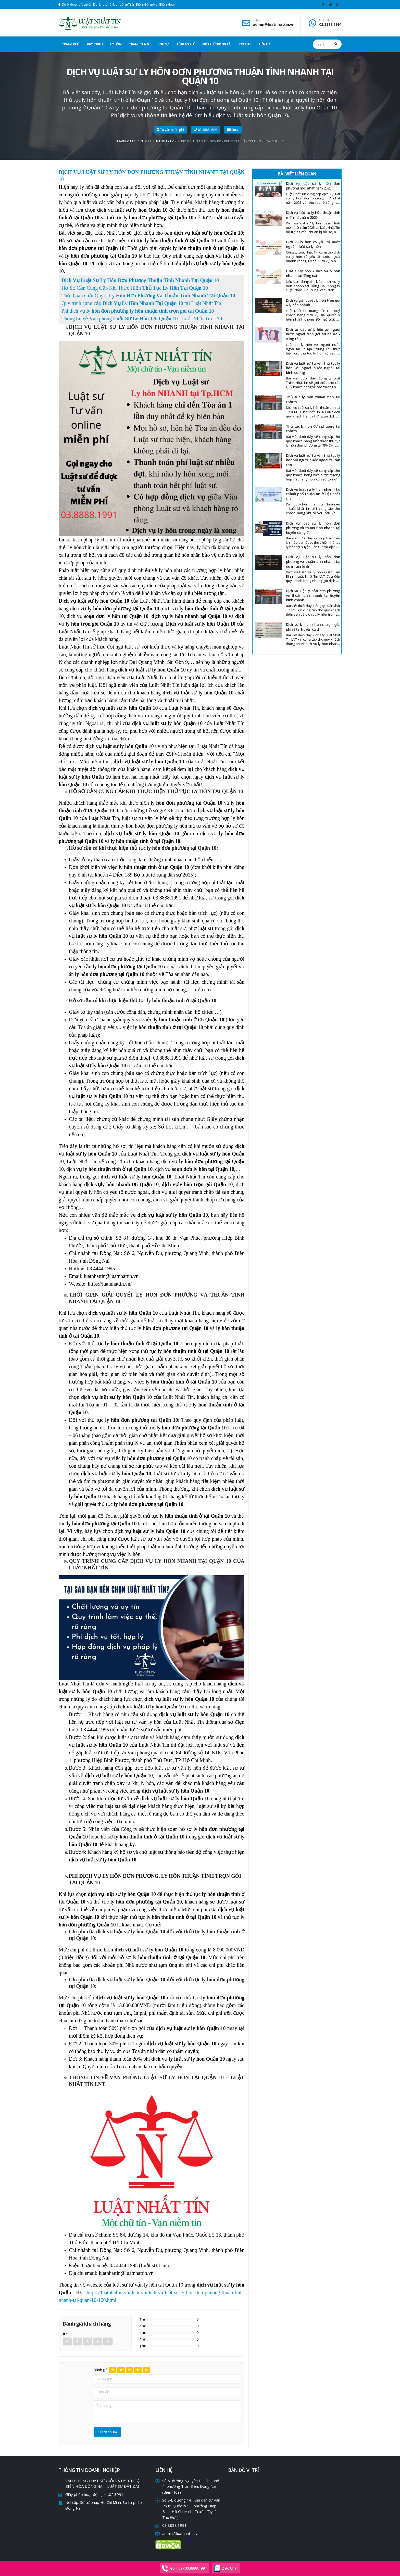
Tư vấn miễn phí (170, 129)
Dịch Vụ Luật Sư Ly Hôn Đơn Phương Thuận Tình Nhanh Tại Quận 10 (140, 280)
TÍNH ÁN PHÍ (186, 44)
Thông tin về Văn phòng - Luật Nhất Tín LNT (142, 318)
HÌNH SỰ (162, 44)
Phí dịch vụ (137, 311)
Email (233, 129)
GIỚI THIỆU (95, 44)
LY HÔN (115, 44)
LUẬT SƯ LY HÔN (165, 141)
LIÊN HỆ (264, 44)
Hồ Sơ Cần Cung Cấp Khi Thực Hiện (134, 288)
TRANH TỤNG (139, 44)
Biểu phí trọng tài (216, 44)
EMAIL (257, 20)
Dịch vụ (143, 141)
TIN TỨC (245, 44)
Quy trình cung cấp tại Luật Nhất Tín (141, 303)
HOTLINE (325, 20)
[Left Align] (67, 2341)
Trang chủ (70, 44)
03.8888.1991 (330, 24)
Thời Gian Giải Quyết (148, 295)
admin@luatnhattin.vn (273, 24)
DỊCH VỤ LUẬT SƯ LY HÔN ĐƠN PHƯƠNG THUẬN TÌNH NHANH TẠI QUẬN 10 (232, 141)
